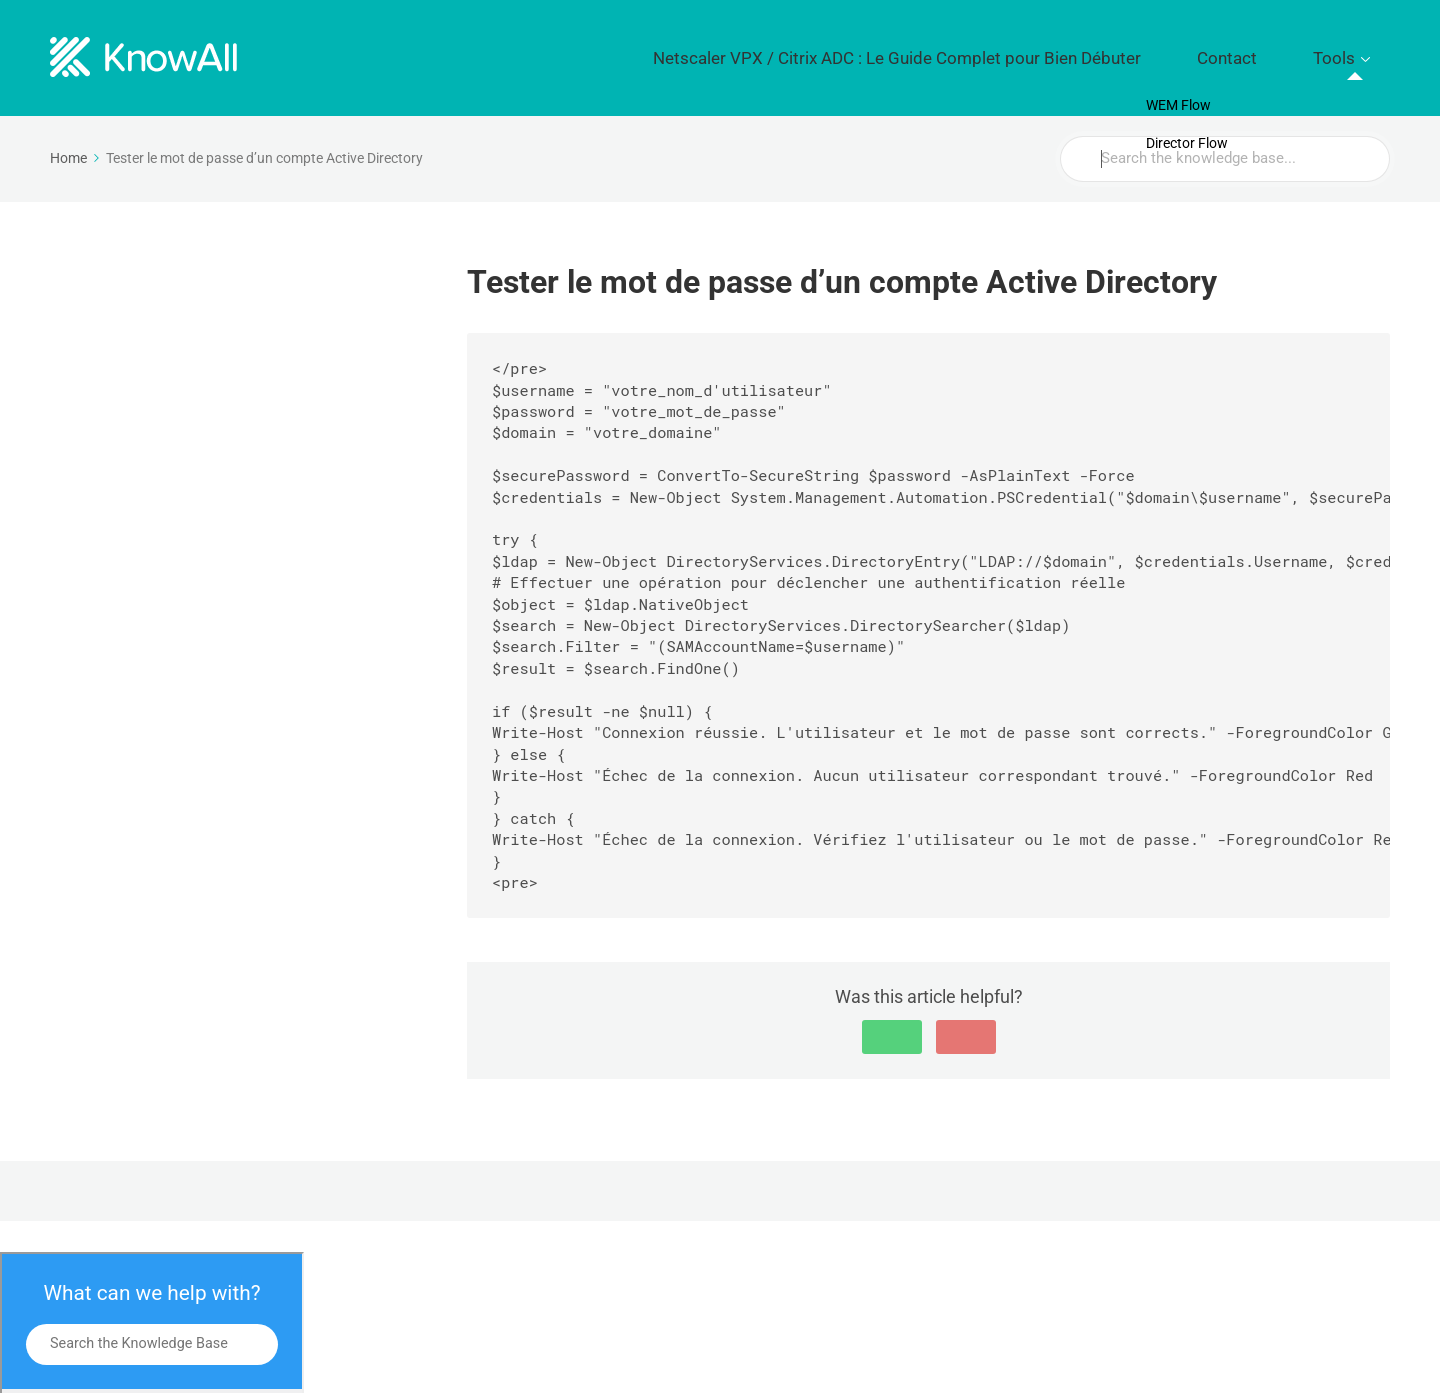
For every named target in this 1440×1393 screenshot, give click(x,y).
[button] (892, 1023)
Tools (1348, 51)
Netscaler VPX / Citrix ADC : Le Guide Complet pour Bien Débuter (995, 51)
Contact (1270, 51)
